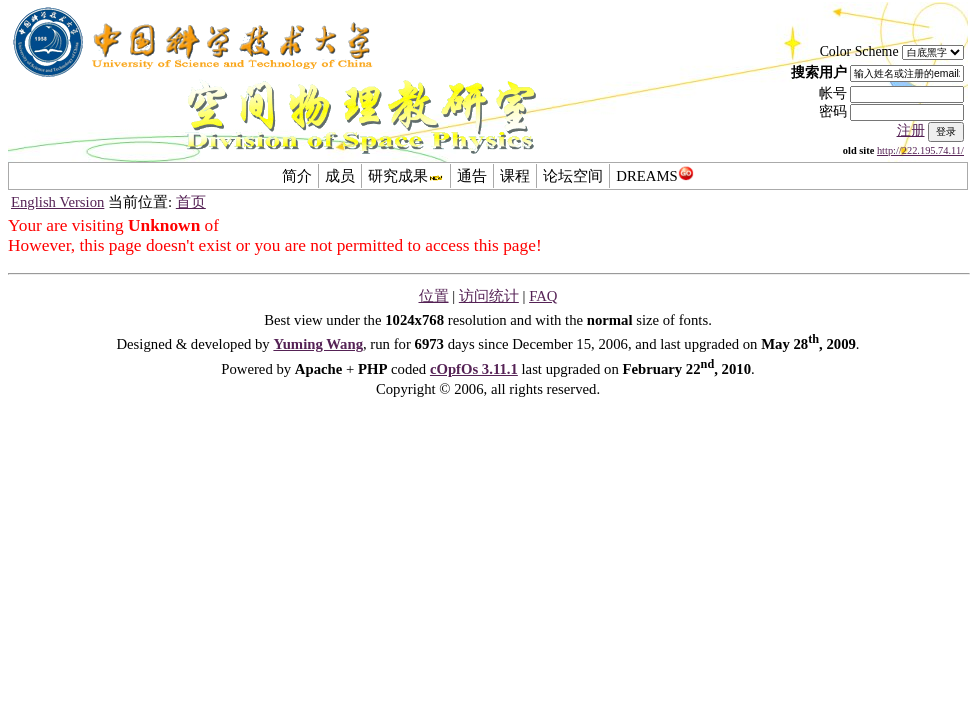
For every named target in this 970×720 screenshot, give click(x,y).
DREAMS (654, 176)
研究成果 (406, 176)
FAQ (543, 296)
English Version (57, 202)
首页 (191, 202)
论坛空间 (573, 176)
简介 (297, 176)
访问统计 (489, 296)
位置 (434, 296)
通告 (472, 176)
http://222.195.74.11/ (920, 150)
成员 (340, 176)
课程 (515, 176)
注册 (911, 130)
